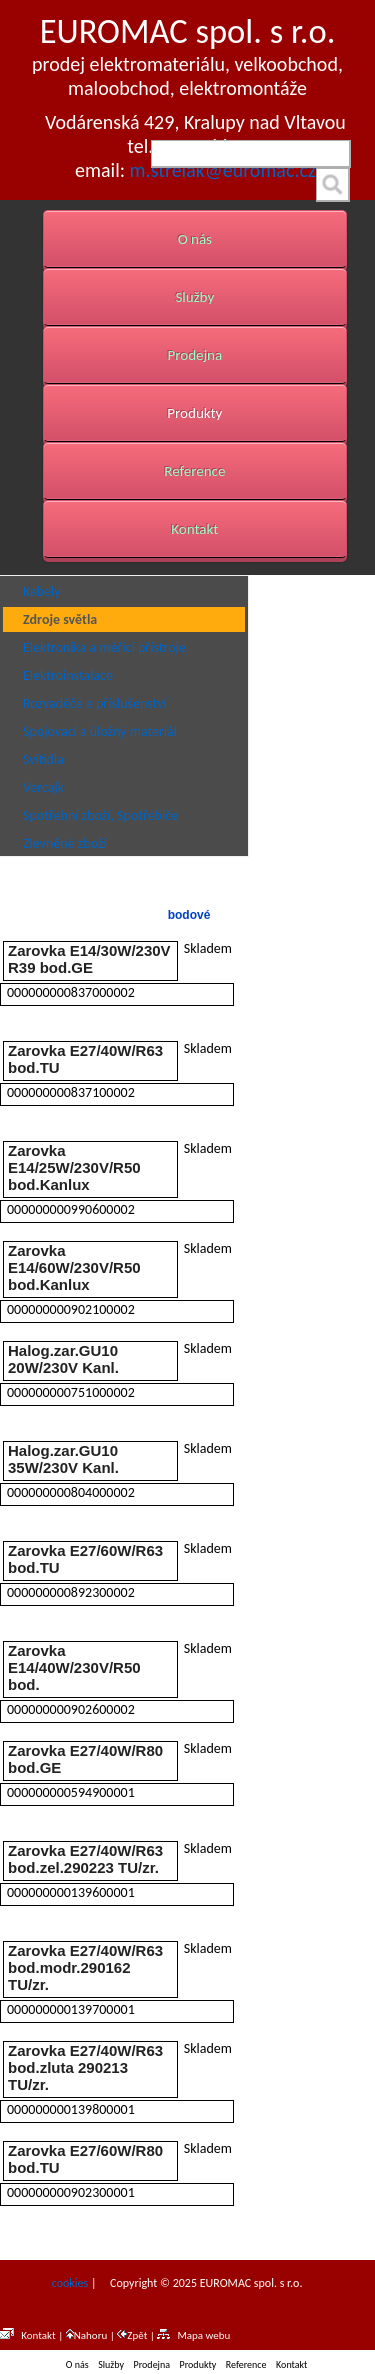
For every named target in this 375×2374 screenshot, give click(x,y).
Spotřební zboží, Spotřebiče (100, 815)
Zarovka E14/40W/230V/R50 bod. (74, 1667)
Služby (194, 297)
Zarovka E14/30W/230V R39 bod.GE (89, 959)
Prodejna (195, 355)
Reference (194, 471)
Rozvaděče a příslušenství (95, 703)
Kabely (42, 591)
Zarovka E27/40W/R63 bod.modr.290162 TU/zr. (85, 1967)
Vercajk (43, 787)
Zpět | (137, 2335)
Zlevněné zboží (65, 843)
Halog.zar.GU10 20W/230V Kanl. (63, 1359)
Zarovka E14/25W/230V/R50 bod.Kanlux (74, 1167)
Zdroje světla (60, 619)
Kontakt (194, 529)
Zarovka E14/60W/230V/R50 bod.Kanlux (74, 1267)
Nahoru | (92, 2335)
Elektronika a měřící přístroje (104, 647)
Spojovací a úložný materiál (100, 731)
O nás (195, 239)
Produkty (194, 413)
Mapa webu (193, 2335)
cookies (68, 2283)
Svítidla (43, 759)
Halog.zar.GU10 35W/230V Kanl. (63, 1459)
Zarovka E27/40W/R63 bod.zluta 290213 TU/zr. (85, 2067)
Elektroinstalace (68, 675)
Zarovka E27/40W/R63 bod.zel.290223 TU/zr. (85, 1859)
